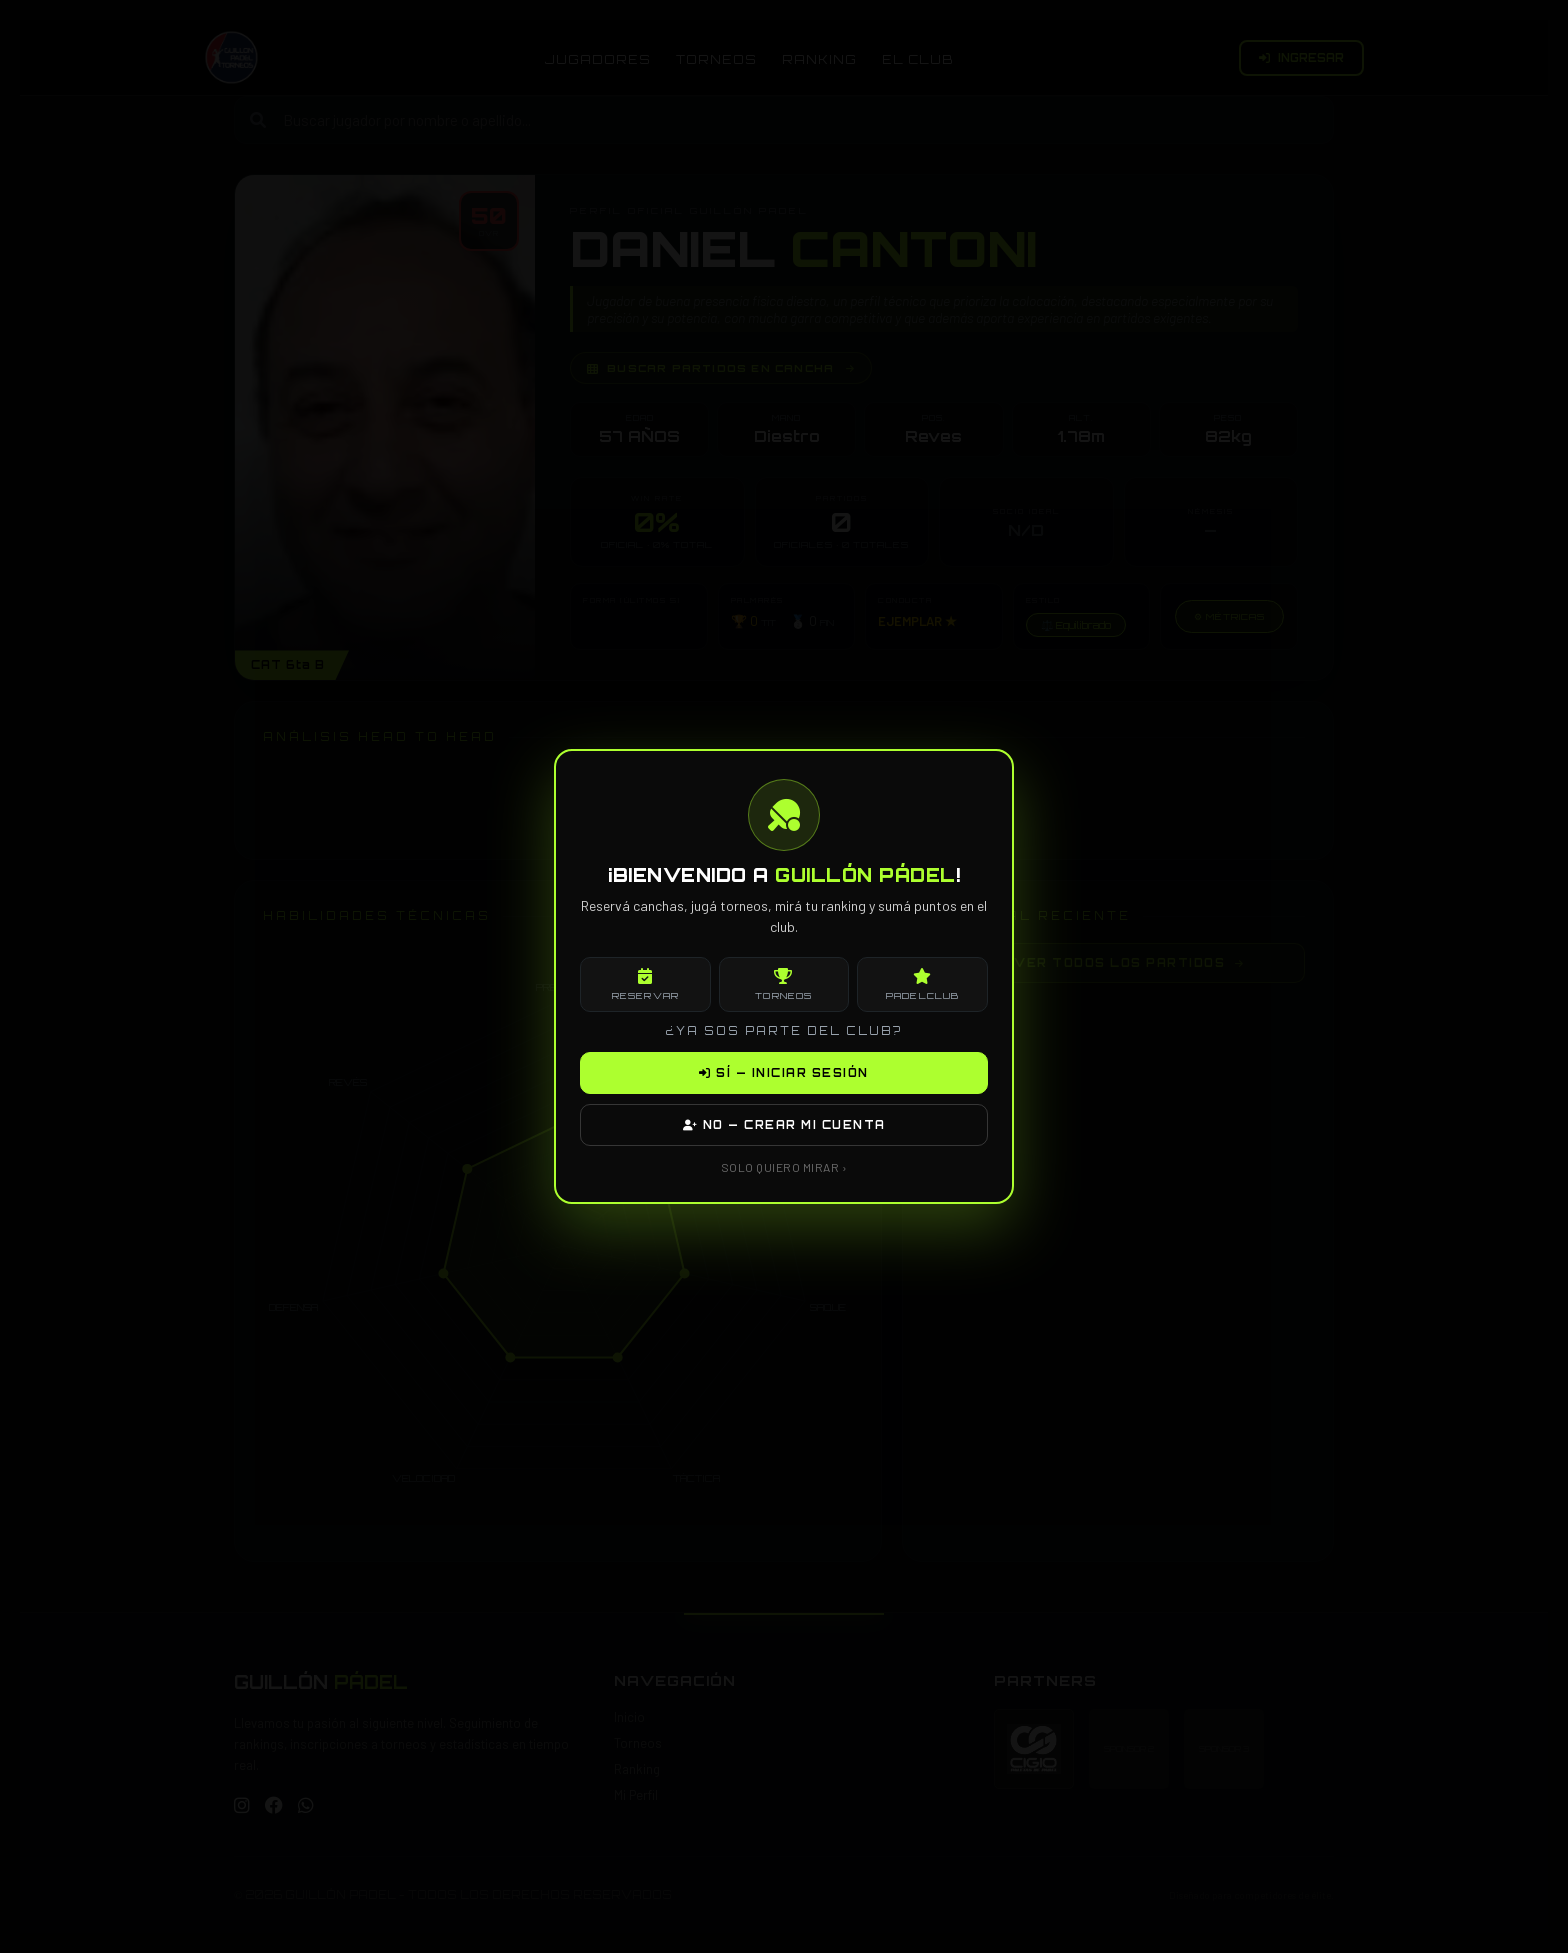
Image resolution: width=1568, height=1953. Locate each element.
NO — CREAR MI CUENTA (784, 1125)
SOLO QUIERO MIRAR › (784, 1167)
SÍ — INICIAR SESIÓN (784, 1073)
